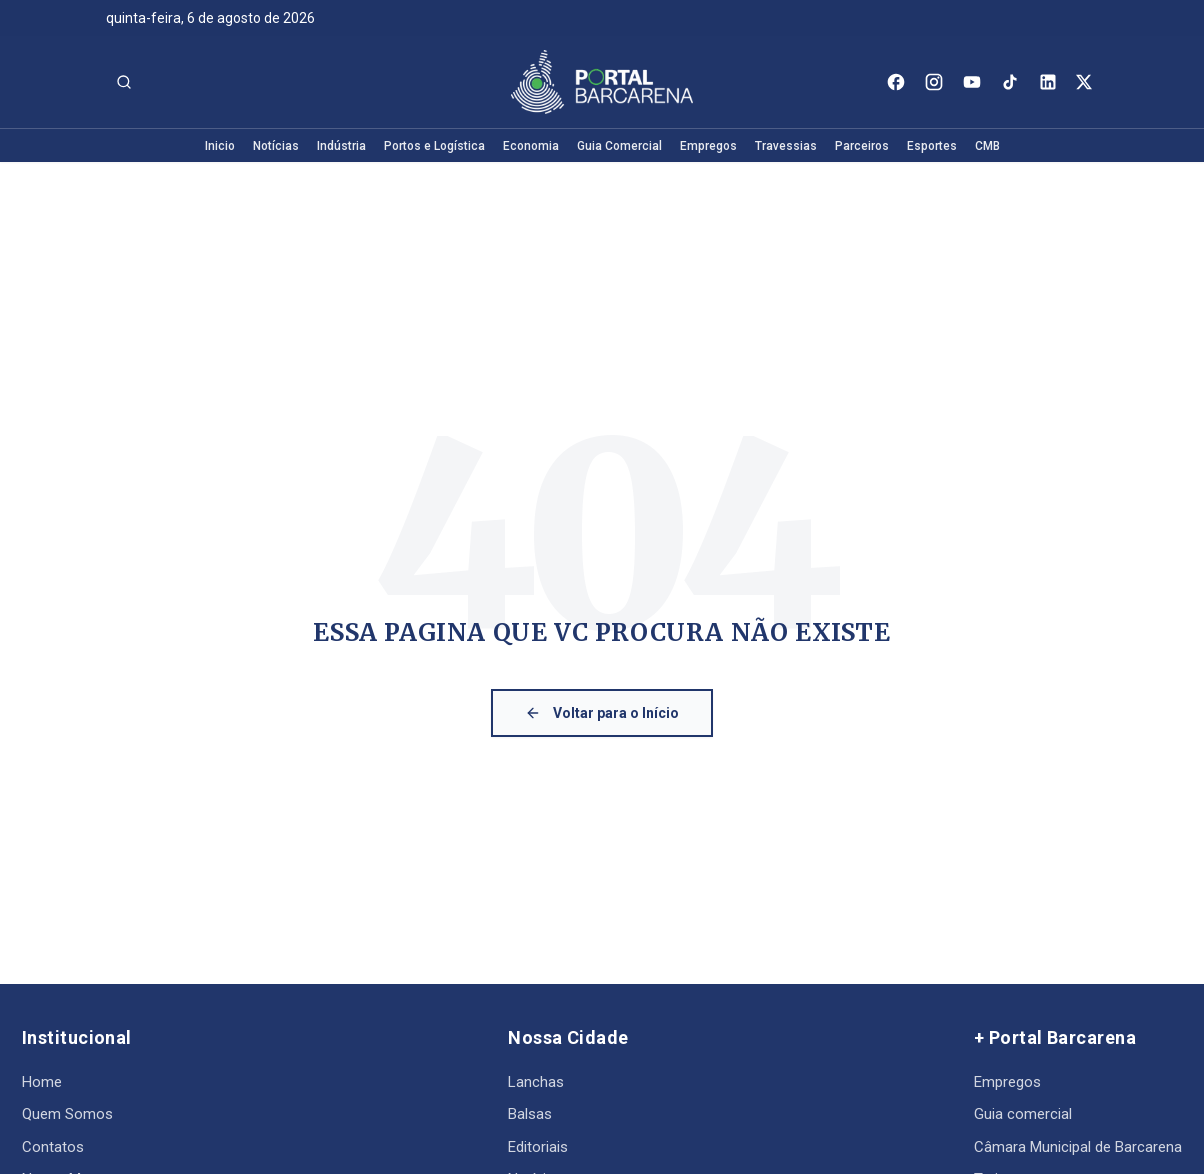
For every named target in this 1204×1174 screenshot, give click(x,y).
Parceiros (862, 146)
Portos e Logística (434, 146)
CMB (987, 146)
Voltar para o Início (602, 713)
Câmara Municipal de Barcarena (1078, 1147)
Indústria (341, 146)
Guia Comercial (619, 146)
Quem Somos (67, 1114)
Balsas (530, 1114)
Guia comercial (1023, 1114)
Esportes (932, 146)
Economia (531, 146)
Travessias (786, 146)
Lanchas (536, 1082)
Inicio (220, 146)
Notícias (276, 146)
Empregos (708, 146)
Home (42, 1082)
